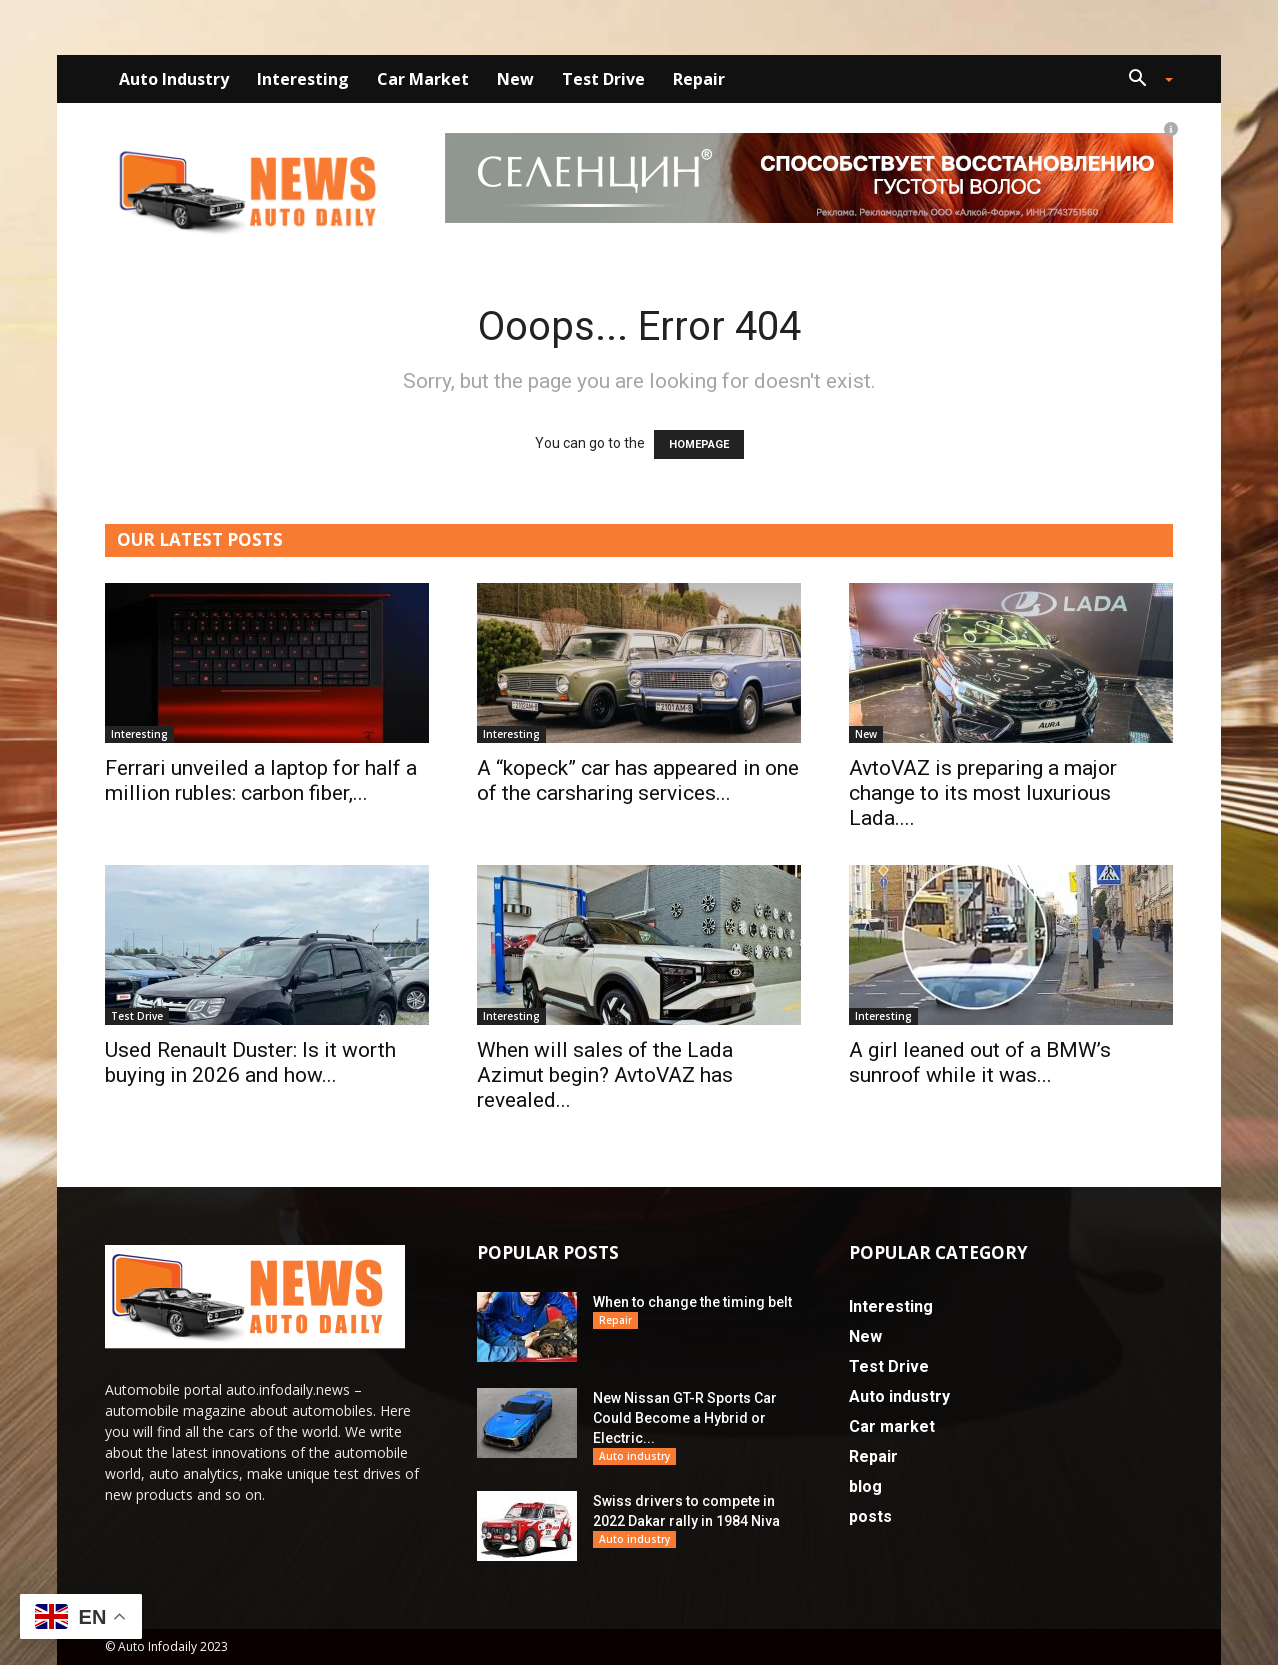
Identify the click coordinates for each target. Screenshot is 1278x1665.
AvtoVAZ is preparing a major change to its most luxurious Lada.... (983, 793)
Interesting (303, 79)
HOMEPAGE (699, 444)
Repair (699, 79)
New (515, 79)
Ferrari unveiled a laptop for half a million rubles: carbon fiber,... (261, 780)
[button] (1143, 80)
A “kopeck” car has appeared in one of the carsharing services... (638, 780)
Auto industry (174, 79)
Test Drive (603, 79)
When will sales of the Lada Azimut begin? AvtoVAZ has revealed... (605, 1075)
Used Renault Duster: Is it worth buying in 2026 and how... (250, 1062)
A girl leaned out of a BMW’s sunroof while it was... (980, 1062)
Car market (423, 79)
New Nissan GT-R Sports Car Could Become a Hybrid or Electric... (685, 1418)
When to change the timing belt (692, 1302)
